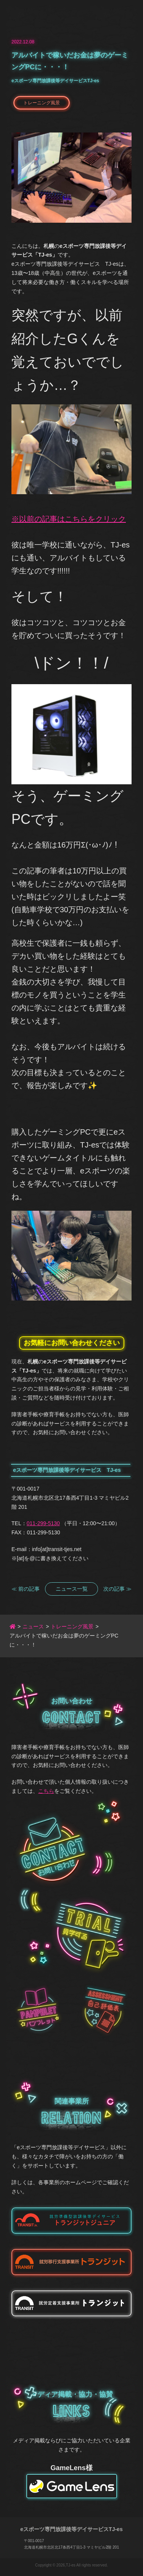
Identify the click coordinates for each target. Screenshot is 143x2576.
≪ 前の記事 (25, 1589)
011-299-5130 (43, 1523)
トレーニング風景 (41, 102)
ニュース (33, 1626)
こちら (46, 1791)
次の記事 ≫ (117, 1589)
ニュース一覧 (72, 1589)
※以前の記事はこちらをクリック (68, 519)
